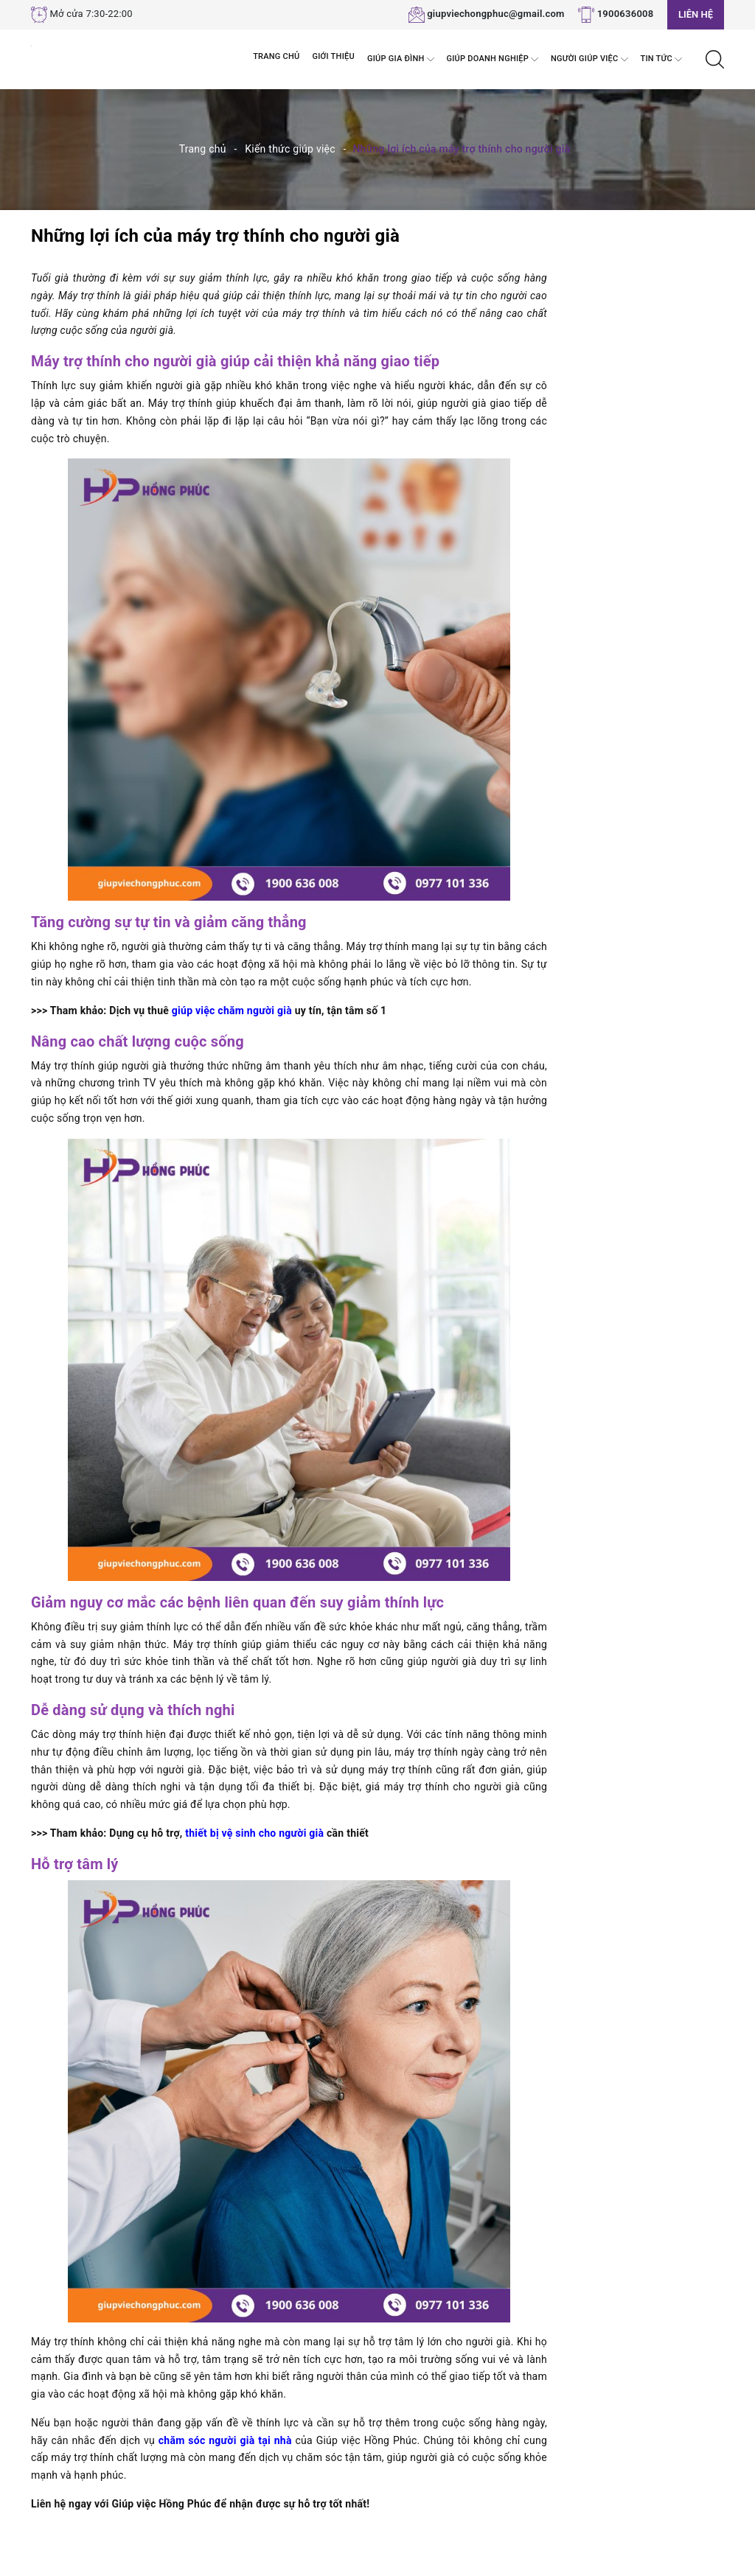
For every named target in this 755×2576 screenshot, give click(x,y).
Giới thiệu (334, 56)
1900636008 (625, 13)
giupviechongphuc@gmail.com (496, 13)
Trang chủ (276, 56)
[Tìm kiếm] (715, 58)
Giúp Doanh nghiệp (493, 59)
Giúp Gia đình (400, 59)
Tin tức (661, 59)
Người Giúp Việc (589, 59)
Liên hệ (695, 14)
